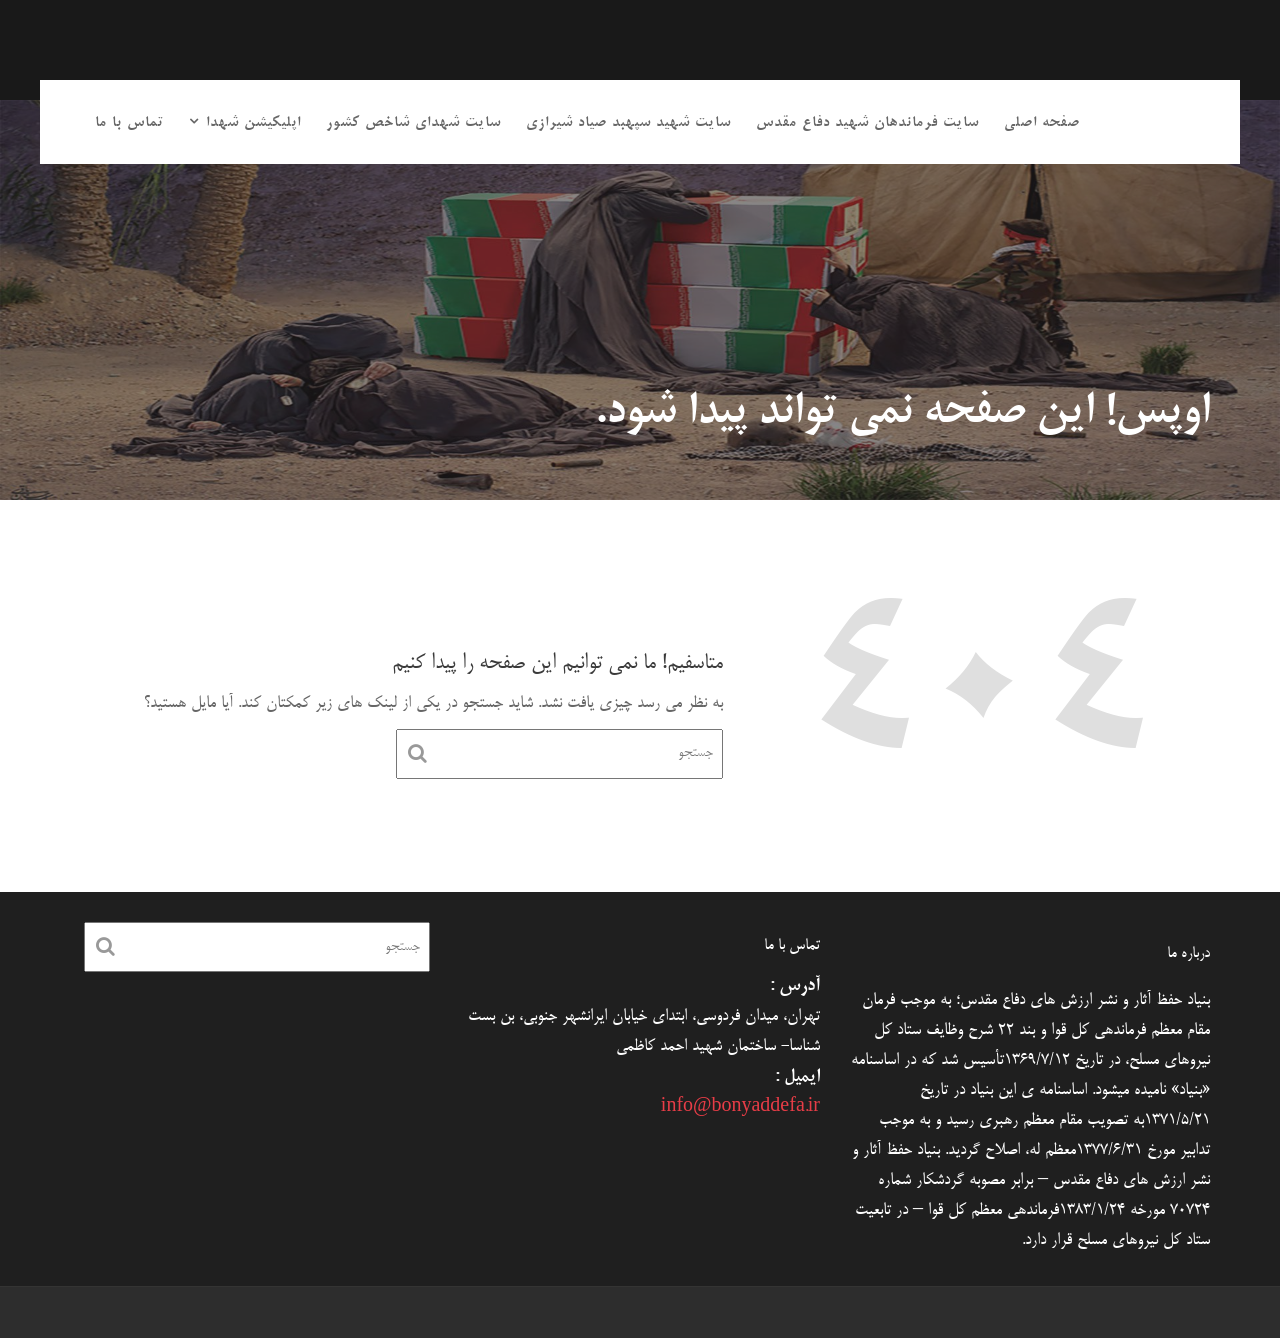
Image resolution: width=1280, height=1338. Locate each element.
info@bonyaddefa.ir (740, 1108)
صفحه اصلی (1042, 123)
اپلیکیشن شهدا (253, 123)
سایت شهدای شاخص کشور (413, 123)
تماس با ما (129, 123)
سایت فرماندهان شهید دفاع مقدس (867, 123)
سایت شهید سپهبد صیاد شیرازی (628, 123)
